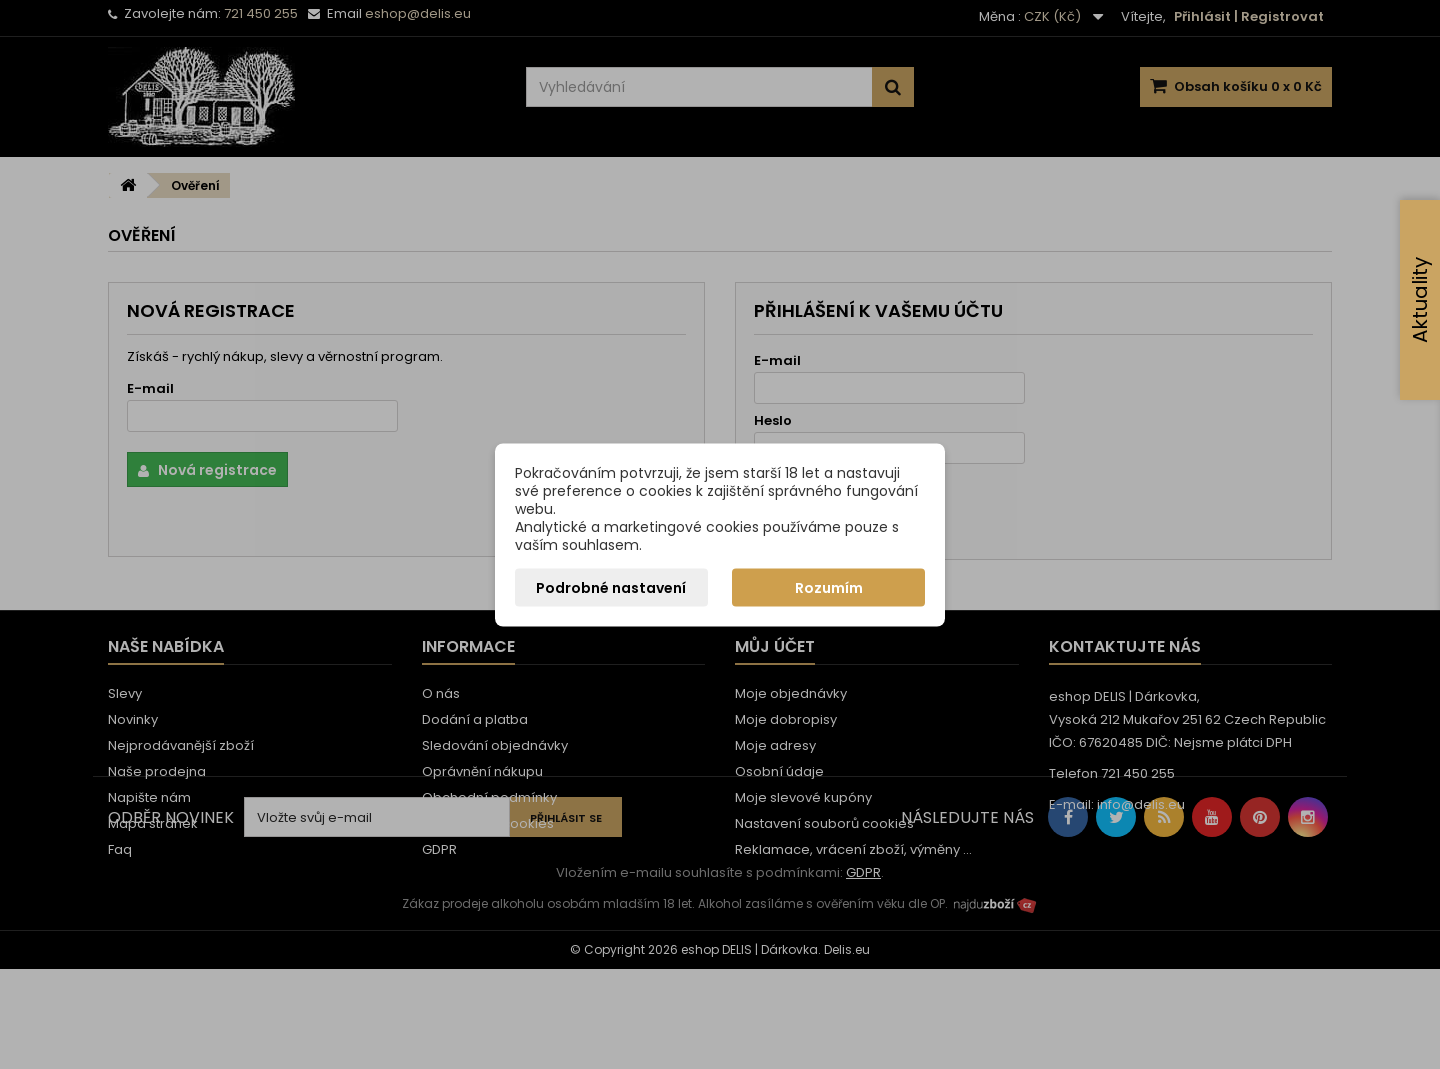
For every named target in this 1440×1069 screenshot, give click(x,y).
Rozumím (829, 587)
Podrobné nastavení (611, 587)
